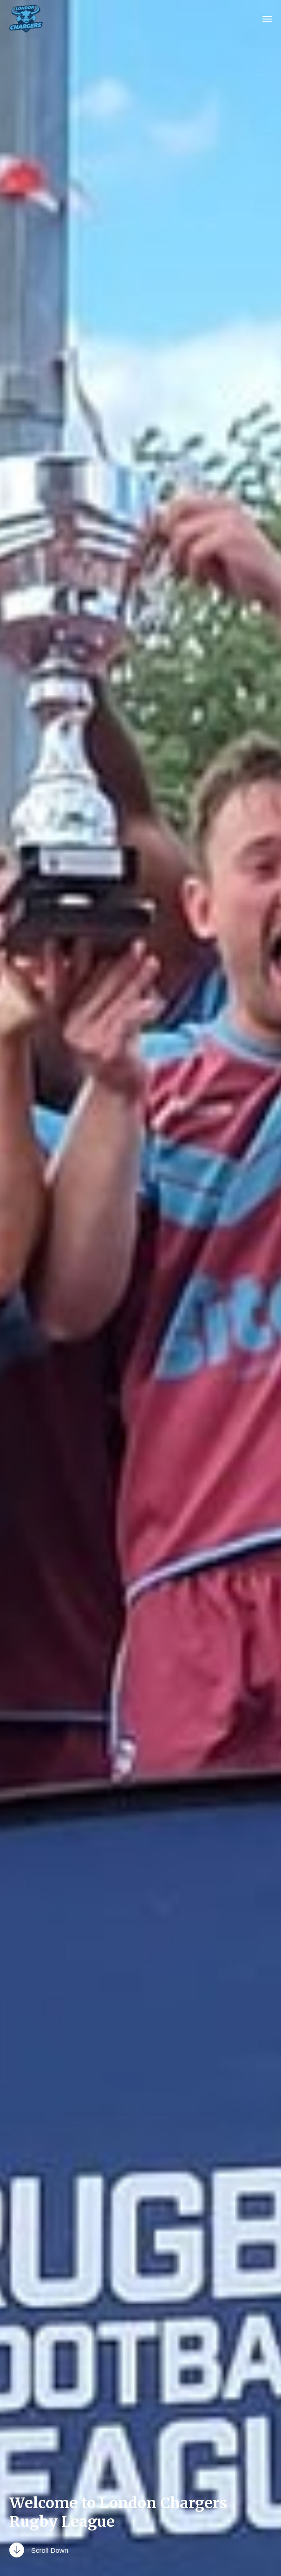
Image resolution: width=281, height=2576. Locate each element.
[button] (267, 18)
